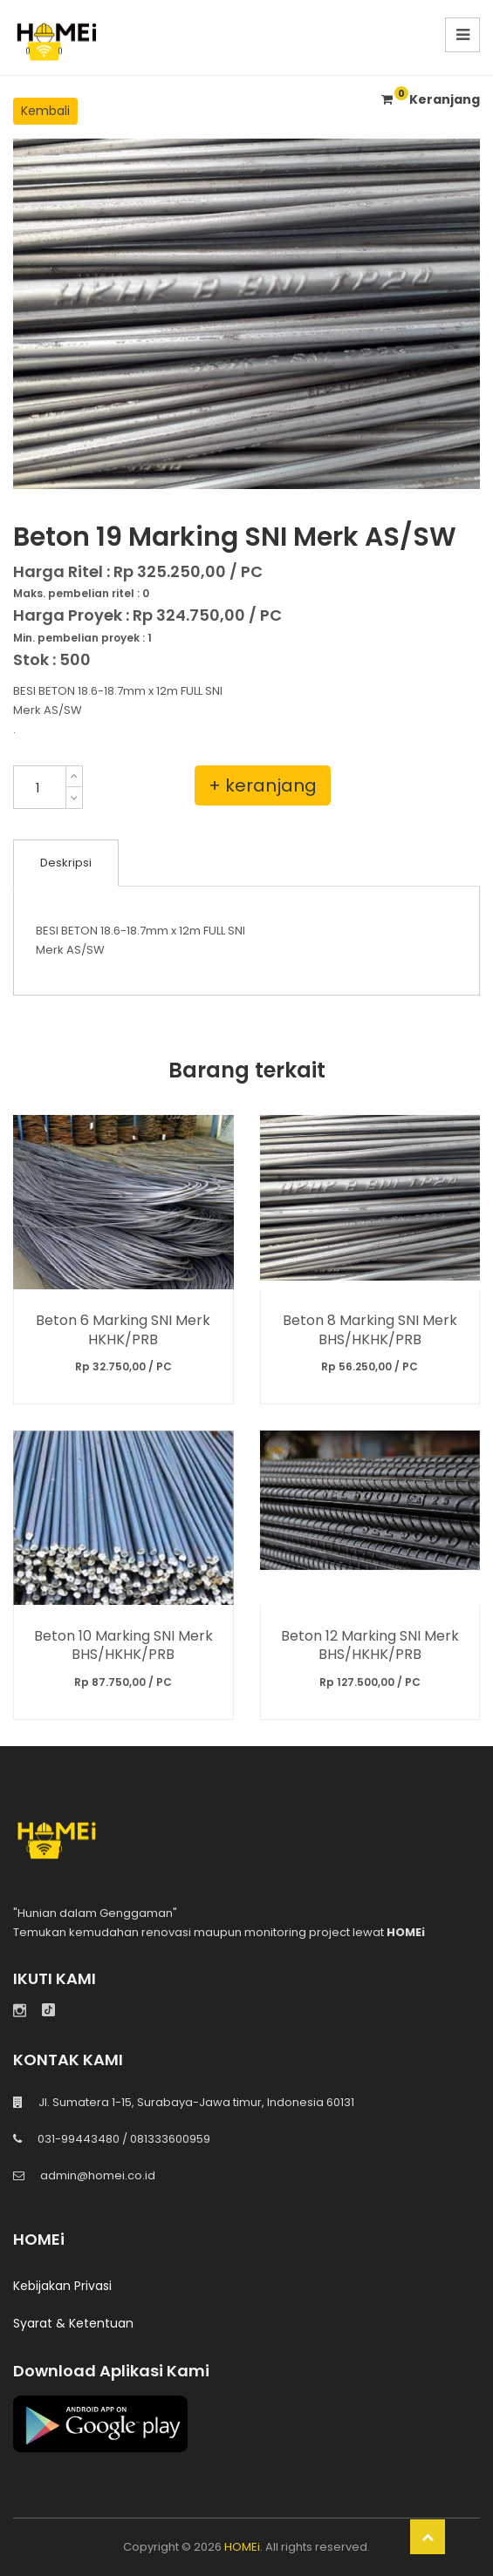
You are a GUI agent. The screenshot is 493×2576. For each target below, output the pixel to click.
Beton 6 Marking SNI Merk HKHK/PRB (123, 1329)
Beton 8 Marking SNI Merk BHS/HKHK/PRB (370, 1329)
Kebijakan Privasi (62, 2285)
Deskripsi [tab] (66, 862)
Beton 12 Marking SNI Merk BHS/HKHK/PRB (370, 1645)
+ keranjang (263, 785)
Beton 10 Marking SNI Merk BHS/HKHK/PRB (123, 1645)
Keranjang (430, 99)
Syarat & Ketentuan (73, 2323)
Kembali (45, 110)
